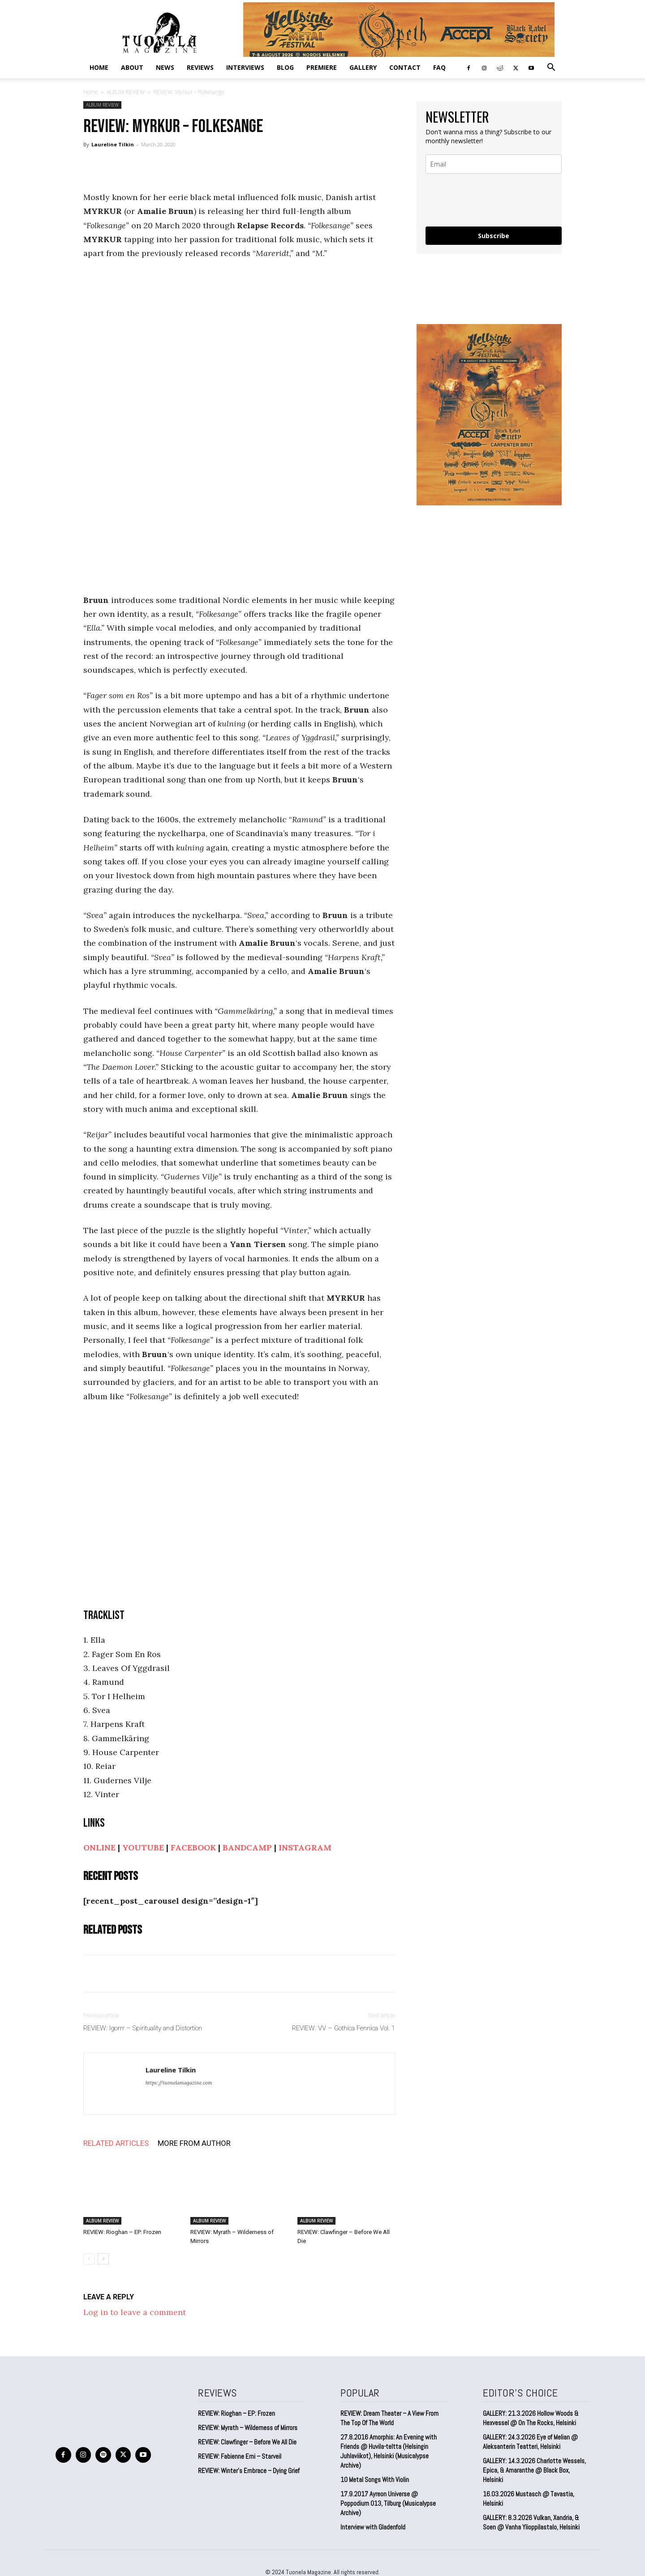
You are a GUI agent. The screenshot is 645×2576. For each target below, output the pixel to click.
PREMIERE (321, 67)
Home (99, 67)
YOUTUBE (143, 1847)
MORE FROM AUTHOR (194, 2143)
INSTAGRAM (305, 1847)
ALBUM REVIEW (126, 92)
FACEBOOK (193, 1847)
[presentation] (494, 200)
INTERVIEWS (245, 67)
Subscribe (493, 235)
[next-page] (103, 2258)
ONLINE (99, 1847)
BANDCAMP (247, 1847)
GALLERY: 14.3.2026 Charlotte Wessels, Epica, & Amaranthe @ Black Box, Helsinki (534, 2470)
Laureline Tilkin (112, 144)
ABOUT (132, 67)
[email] (494, 164)
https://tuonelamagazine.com (179, 2083)
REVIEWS (200, 67)
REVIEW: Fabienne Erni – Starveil (239, 2456)
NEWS (165, 67)
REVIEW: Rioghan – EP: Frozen (122, 2232)
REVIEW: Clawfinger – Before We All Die (247, 2442)
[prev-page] (89, 2258)
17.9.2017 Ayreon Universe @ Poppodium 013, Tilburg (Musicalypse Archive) (388, 2503)
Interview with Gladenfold (372, 2527)
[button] (551, 67)
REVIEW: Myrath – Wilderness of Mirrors (247, 2427)
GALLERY (363, 67)
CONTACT (405, 67)
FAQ (439, 67)
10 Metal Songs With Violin (374, 2479)
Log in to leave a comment (134, 2312)
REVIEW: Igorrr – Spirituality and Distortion (142, 2028)
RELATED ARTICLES (116, 2143)
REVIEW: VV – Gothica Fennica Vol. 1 (343, 2028)
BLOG (285, 67)
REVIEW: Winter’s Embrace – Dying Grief (249, 2470)
